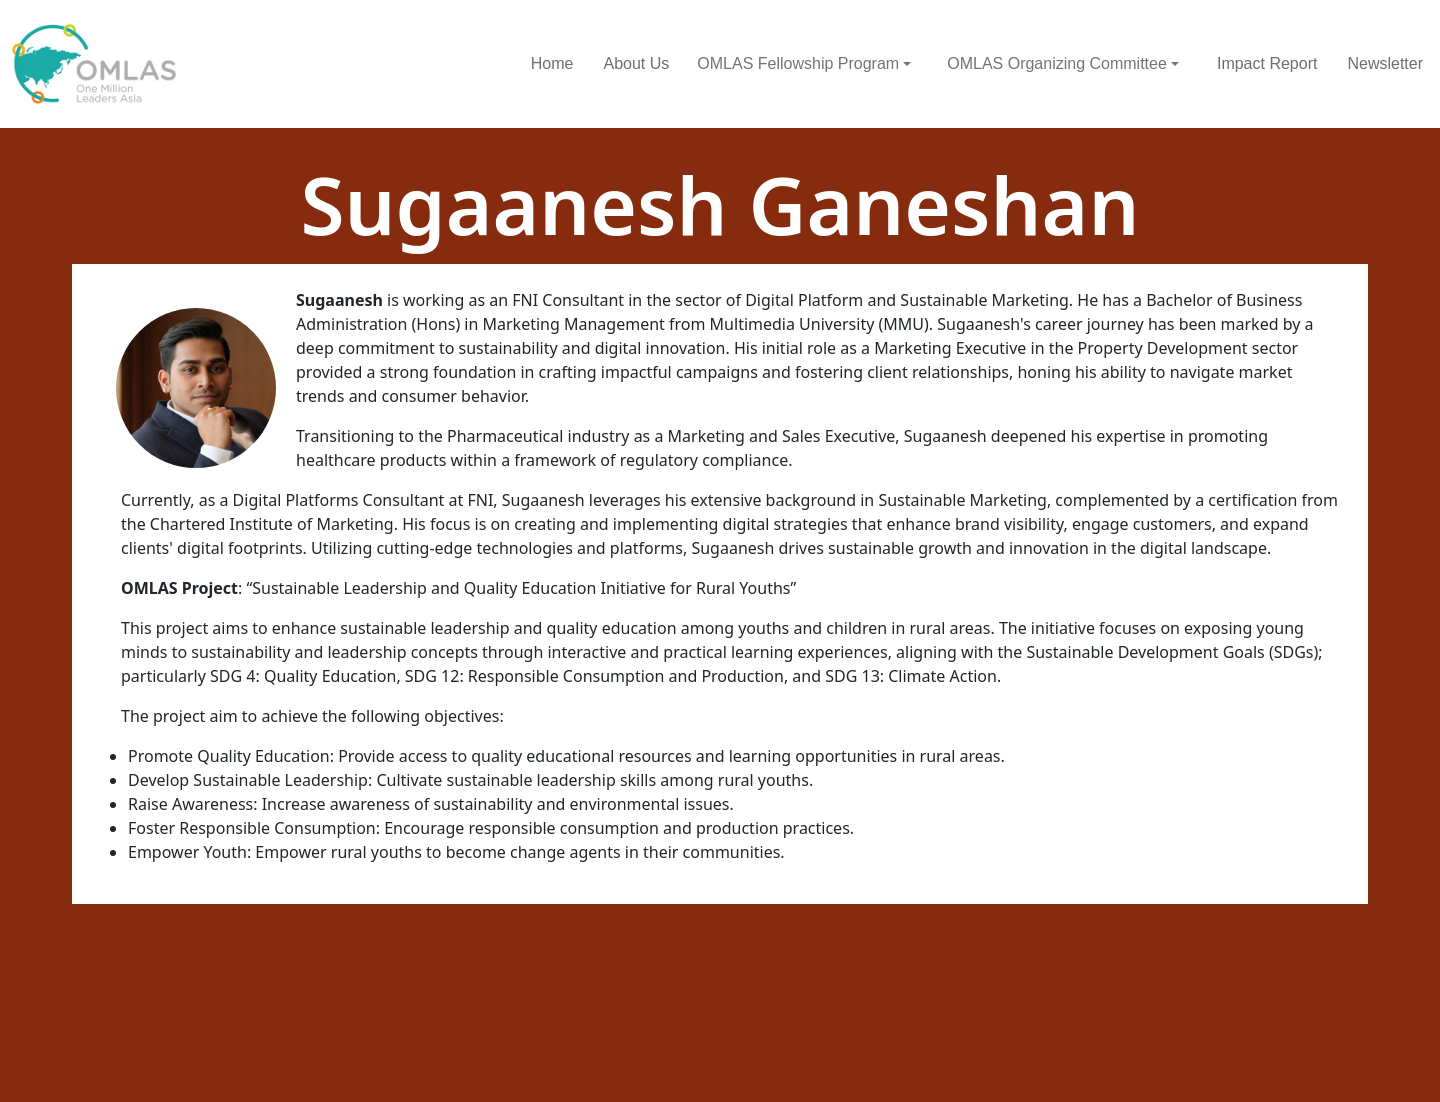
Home (552, 63)
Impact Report (1267, 63)
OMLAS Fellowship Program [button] (798, 63)
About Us (636, 63)
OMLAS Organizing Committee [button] (1057, 63)
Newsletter (1385, 63)
